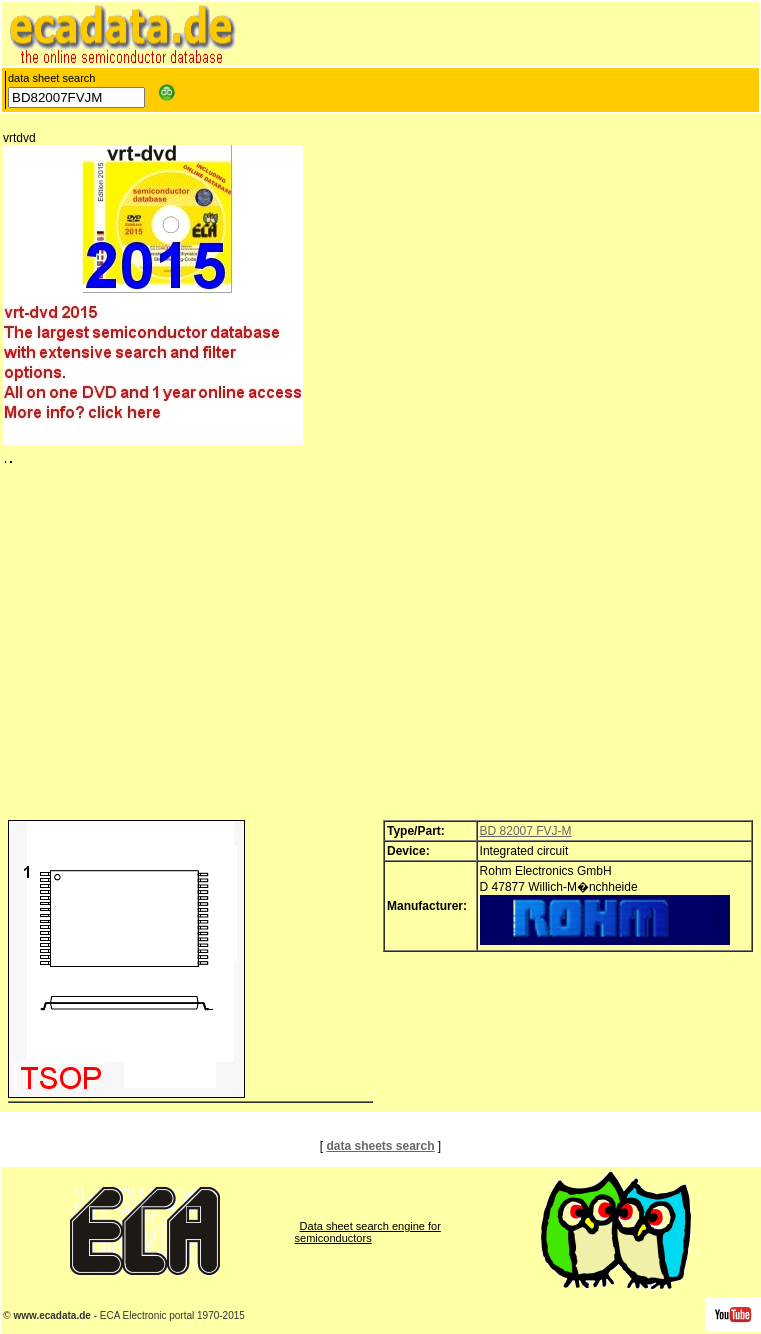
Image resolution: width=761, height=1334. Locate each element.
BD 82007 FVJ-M (526, 831)
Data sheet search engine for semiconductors (368, 1232)
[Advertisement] (380, 647)
